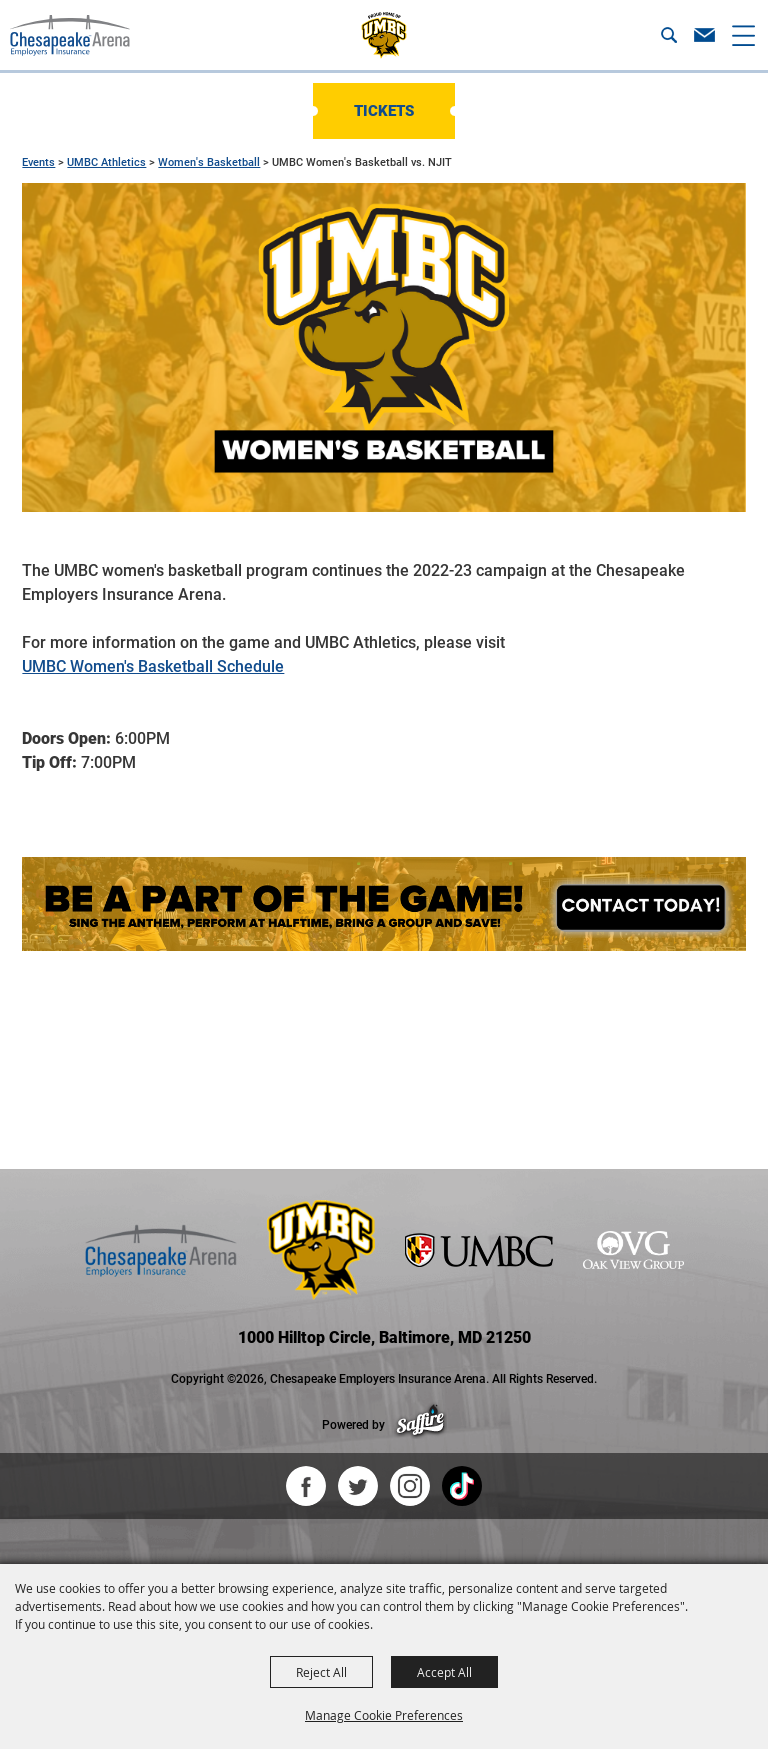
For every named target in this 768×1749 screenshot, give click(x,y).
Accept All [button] (444, 1672)
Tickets (384, 111)
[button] (668, 34)
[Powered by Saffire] (420, 1425)
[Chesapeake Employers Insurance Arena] (70, 35)
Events (38, 162)
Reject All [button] (321, 1672)
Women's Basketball (209, 162)
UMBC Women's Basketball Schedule (153, 666)
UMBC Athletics (106, 162)
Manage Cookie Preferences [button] (384, 1715)
